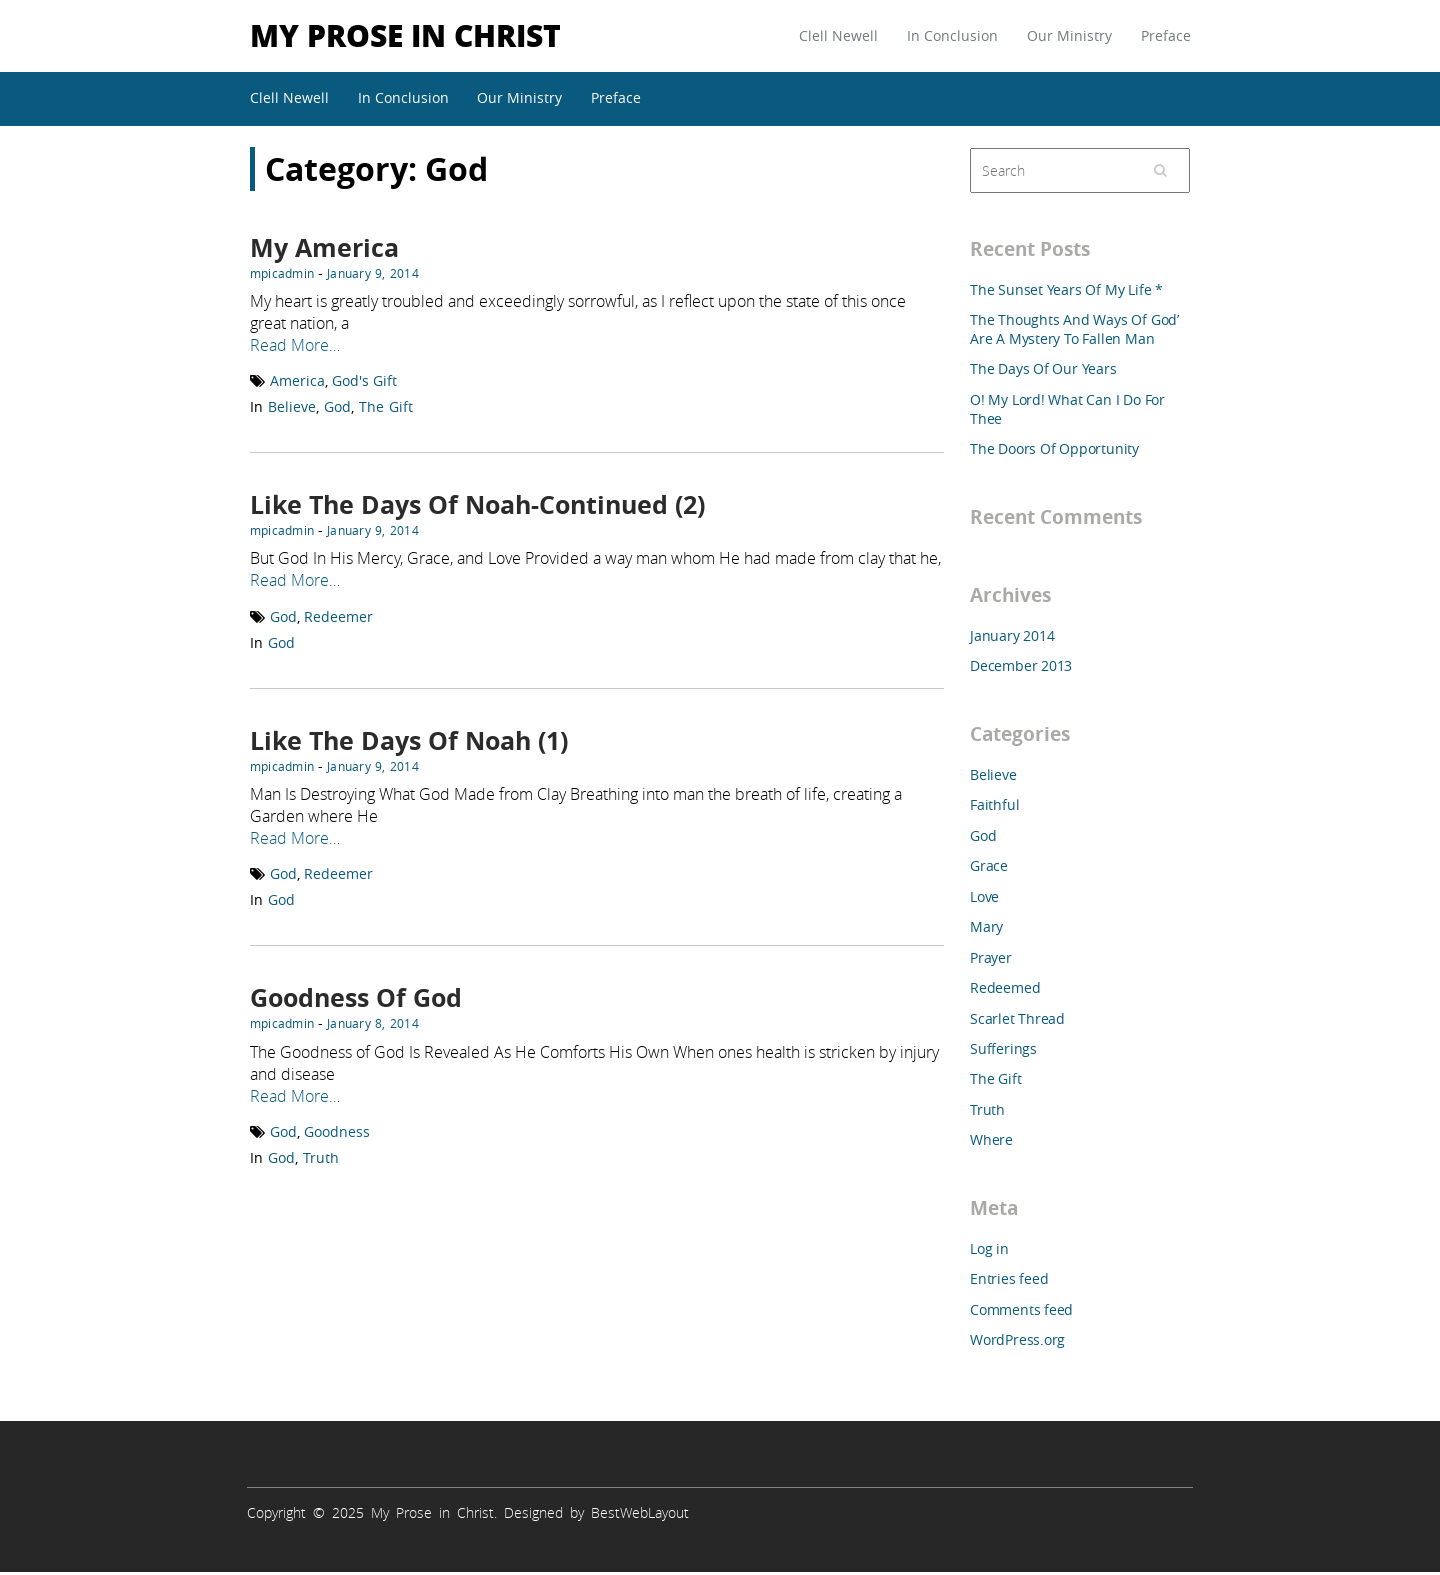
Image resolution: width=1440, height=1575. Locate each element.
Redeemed (1005, 987)
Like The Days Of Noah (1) (409, 740)
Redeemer (338, 616)
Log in (989, 1248)
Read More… (295, 345)
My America (324, 247)
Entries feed (1009, 1278)
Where (991, 1139)
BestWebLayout (640, 1512)
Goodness (337, 1131)
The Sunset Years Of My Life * (1066, 289)
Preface (1166, 35)
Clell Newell (838, 35)
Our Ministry (1069, 35)
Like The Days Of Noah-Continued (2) (477, 504)
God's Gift (364, 380)
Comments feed (1021, 1309)
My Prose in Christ (405, 34)
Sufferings (1003, 1048)
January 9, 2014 (373, 273)
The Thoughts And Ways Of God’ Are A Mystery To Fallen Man (1074, 329)
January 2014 (1012, 635)
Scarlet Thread (1017, 1018)
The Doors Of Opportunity (1054, 448)
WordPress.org (1017, 1339)
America (297, 380)
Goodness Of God (356, 997)
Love (984, 896)
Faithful (994, 804)
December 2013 (1021, 665)
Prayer (991, 957)
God (337, 406)
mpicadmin (282, 273)
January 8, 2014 (373, 1023)
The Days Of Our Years (1043, 368)
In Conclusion (952, 35)
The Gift (386, 406)
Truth (321, 1157)
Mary (986, 926)
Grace (989, 865)
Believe (292, 406)
